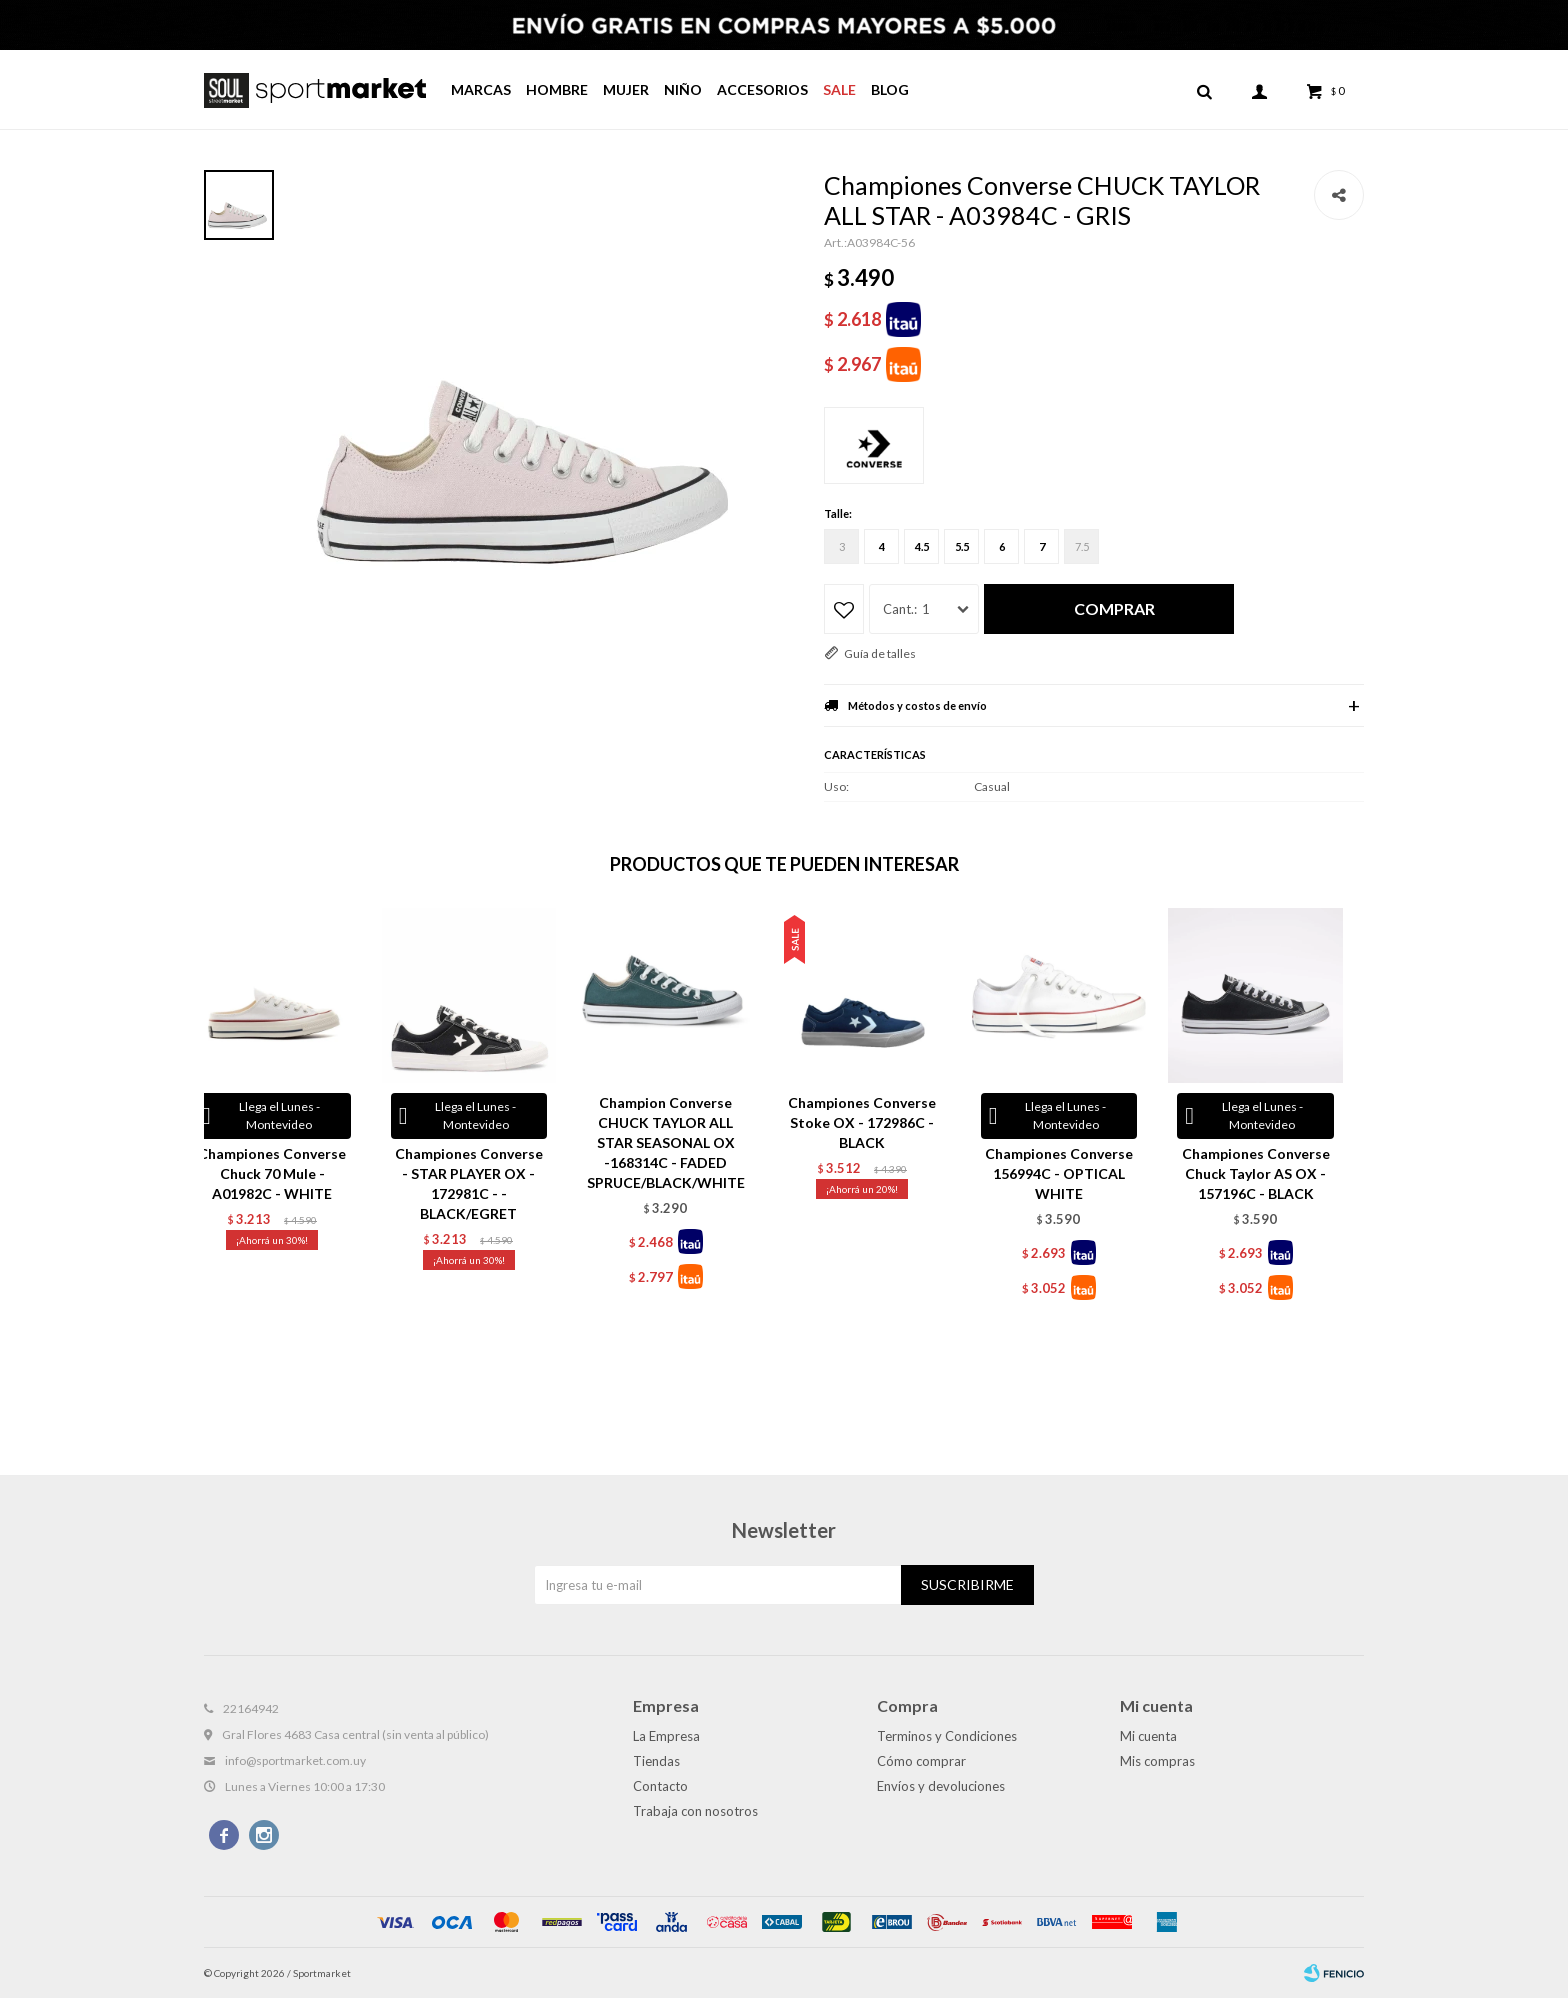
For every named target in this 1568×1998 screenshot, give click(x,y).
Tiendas (656, 1761)
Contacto (660, 1786)
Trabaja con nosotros (695, 1811)
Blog (890, 89)
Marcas (481, 89)
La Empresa (666, 1736)
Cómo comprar (921, 1761)
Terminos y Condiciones (947, 1736)
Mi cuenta (1148, 1736)
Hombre (557, 89)
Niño (683, 89)
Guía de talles (880, 653)
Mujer (626, 89)
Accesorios (762, 89)
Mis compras (1157, 1761)
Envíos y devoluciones (941, 1786)
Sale (839, 89)
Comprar (1114, 608)
